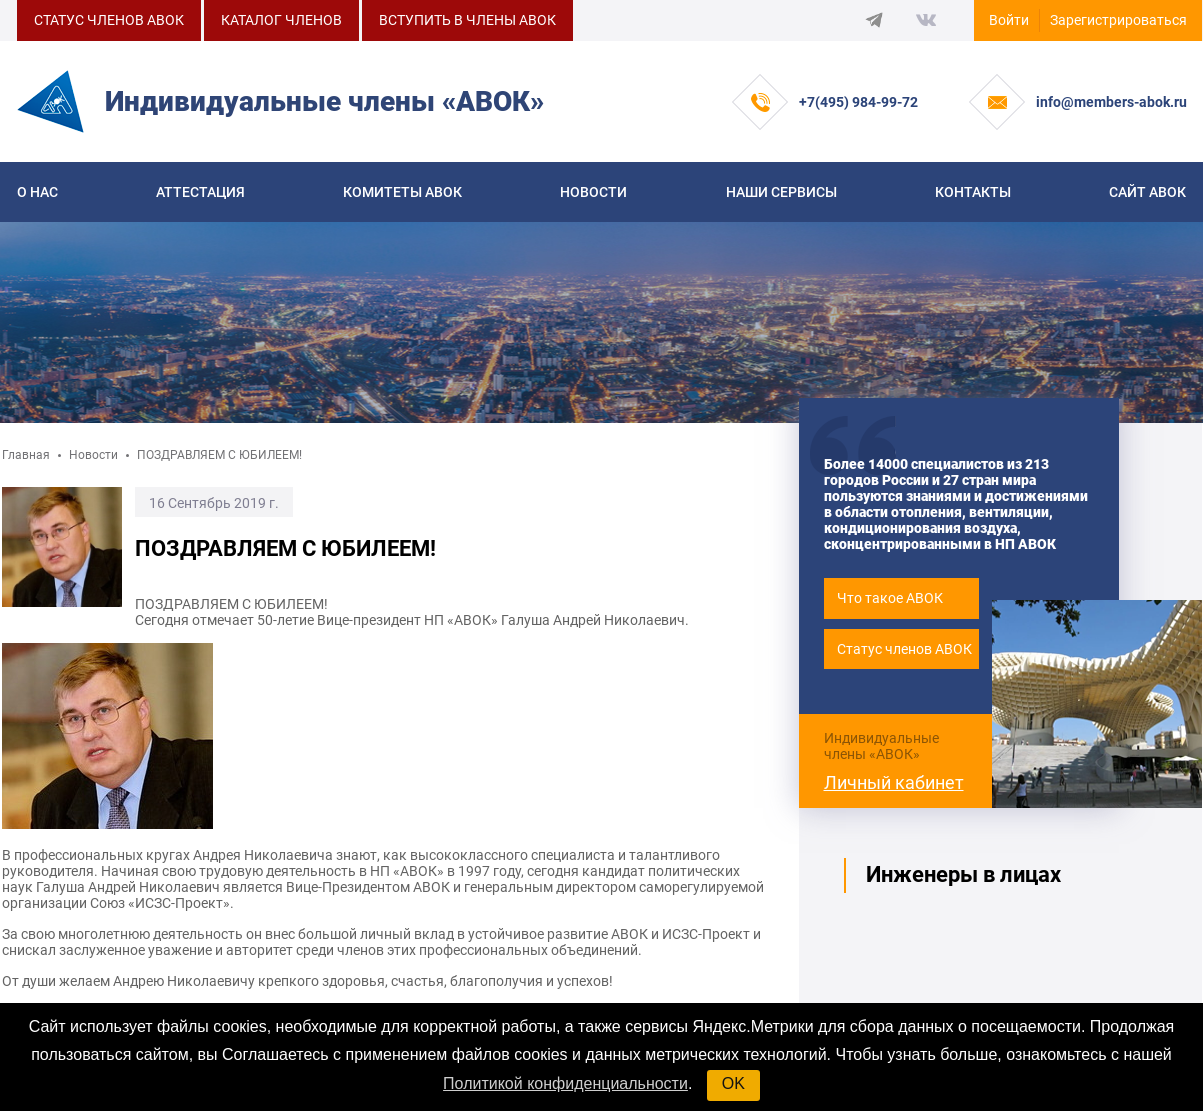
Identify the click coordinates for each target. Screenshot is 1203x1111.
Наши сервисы (781, 192)
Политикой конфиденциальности (565, 1083)
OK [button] (733, 1083)
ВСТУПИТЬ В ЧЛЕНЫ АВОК (467, 20)
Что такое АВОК (890, 598)
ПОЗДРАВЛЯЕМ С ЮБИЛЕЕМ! (219, 455)
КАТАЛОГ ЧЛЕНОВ (281, 20)
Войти (1009, 20)
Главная (26, 455)
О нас (37, 192)
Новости (593, 192)
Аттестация (200, 192)
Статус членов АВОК (904, 649)
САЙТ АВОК (1147, 192)
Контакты (973, 192)
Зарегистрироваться (1118, 20)
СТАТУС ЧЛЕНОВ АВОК (109, 20)
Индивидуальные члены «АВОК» (881, 746)
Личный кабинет (894, 782)
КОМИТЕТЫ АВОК (402, 192)
